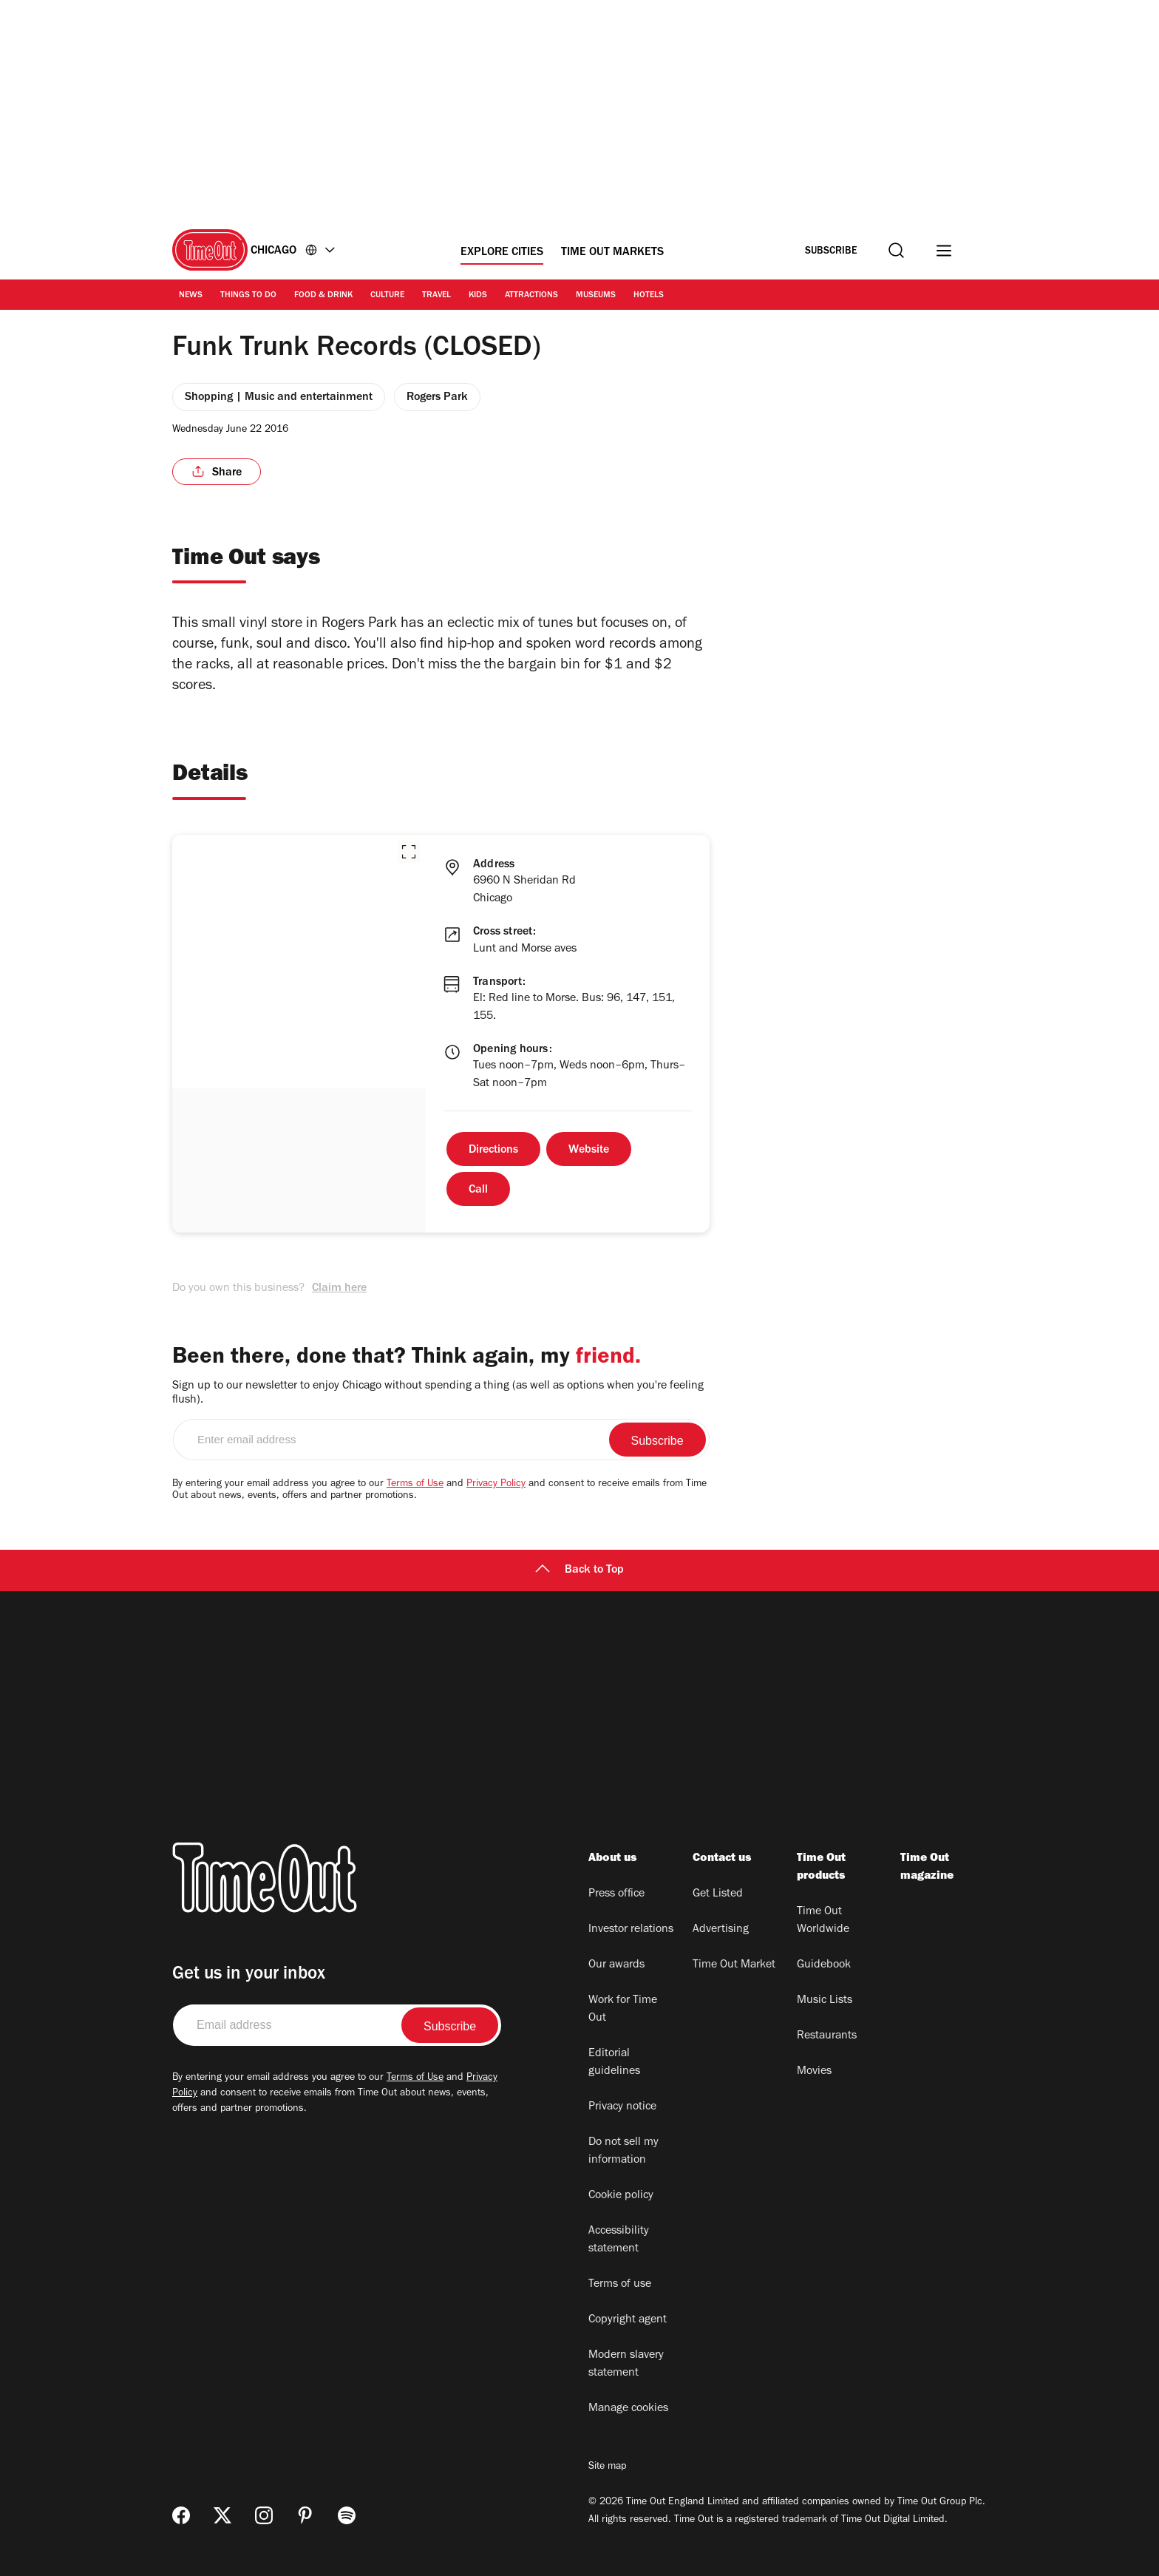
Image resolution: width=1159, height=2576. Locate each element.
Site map (607, 2467)
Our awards (616, 1965)
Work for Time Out (622, 2009)
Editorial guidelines (614, 2063)
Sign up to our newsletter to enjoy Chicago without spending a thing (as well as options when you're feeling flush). (438, 1393)
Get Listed (718, 1894)
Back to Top (579, 1570)
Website (588, 1150)
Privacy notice (622, 2107)
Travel (436, 295)
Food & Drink (323, 295)
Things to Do (248, 295)
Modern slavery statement (626, 2364)
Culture (387, 295)
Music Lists (824, 2001)
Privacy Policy (496, 1484)
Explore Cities (501, 253)
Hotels (648, 295)
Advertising (721, 1930)
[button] (409, 852)
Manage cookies (628, 2409)
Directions (493, 1150)
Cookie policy (620, 2196)
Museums (596, 295)
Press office (616, 1894)
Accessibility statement (618, 2240)
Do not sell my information (623, 2151)
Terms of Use (415, 1484)
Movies (814, 2072)
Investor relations (630, 1930)
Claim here (339, 1289)
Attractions (531, 295)
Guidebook (824, 1965)
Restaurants (827, 2036)
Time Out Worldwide (823, 1921)
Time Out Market (734, 1965)
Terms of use (619, 2285)
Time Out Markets (612, 253)
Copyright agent (627, 2320)
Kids (478, 295)
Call (478, 1190)
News (191, 295)
